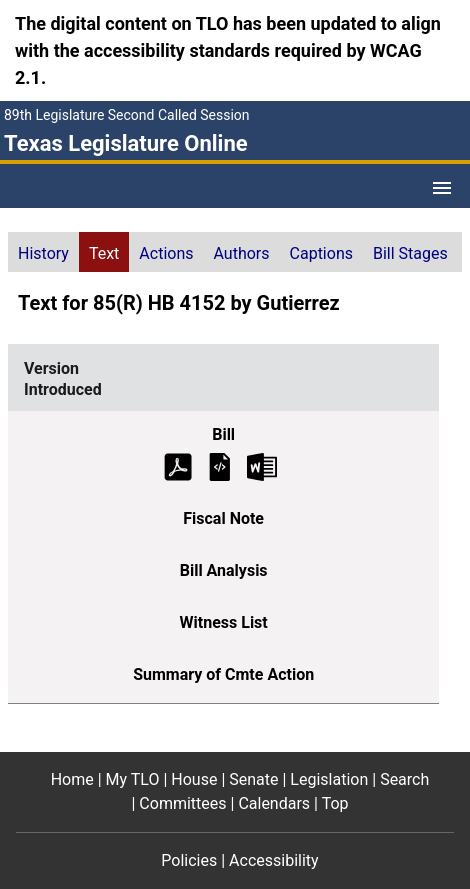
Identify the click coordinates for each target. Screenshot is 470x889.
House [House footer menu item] (194, 779)
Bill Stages (410, 253)
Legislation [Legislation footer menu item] (329, 779)
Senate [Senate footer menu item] (253, 779)
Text (104, 253)
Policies (189, 860)
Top (335, 803)
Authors (242, 253)
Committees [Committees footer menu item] (182, 803)
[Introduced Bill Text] (220, 465)
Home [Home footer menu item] (72, 779)
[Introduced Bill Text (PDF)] (178, 465)
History (43, 253)
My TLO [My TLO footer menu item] (133, 779)
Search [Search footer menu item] (404, 779)
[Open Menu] (442, 188)
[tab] (43, 252)
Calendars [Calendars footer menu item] (274, 803)
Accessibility (274, 860)
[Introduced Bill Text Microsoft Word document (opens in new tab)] (262, 465)
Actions (166, 253)
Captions (321, 253)
